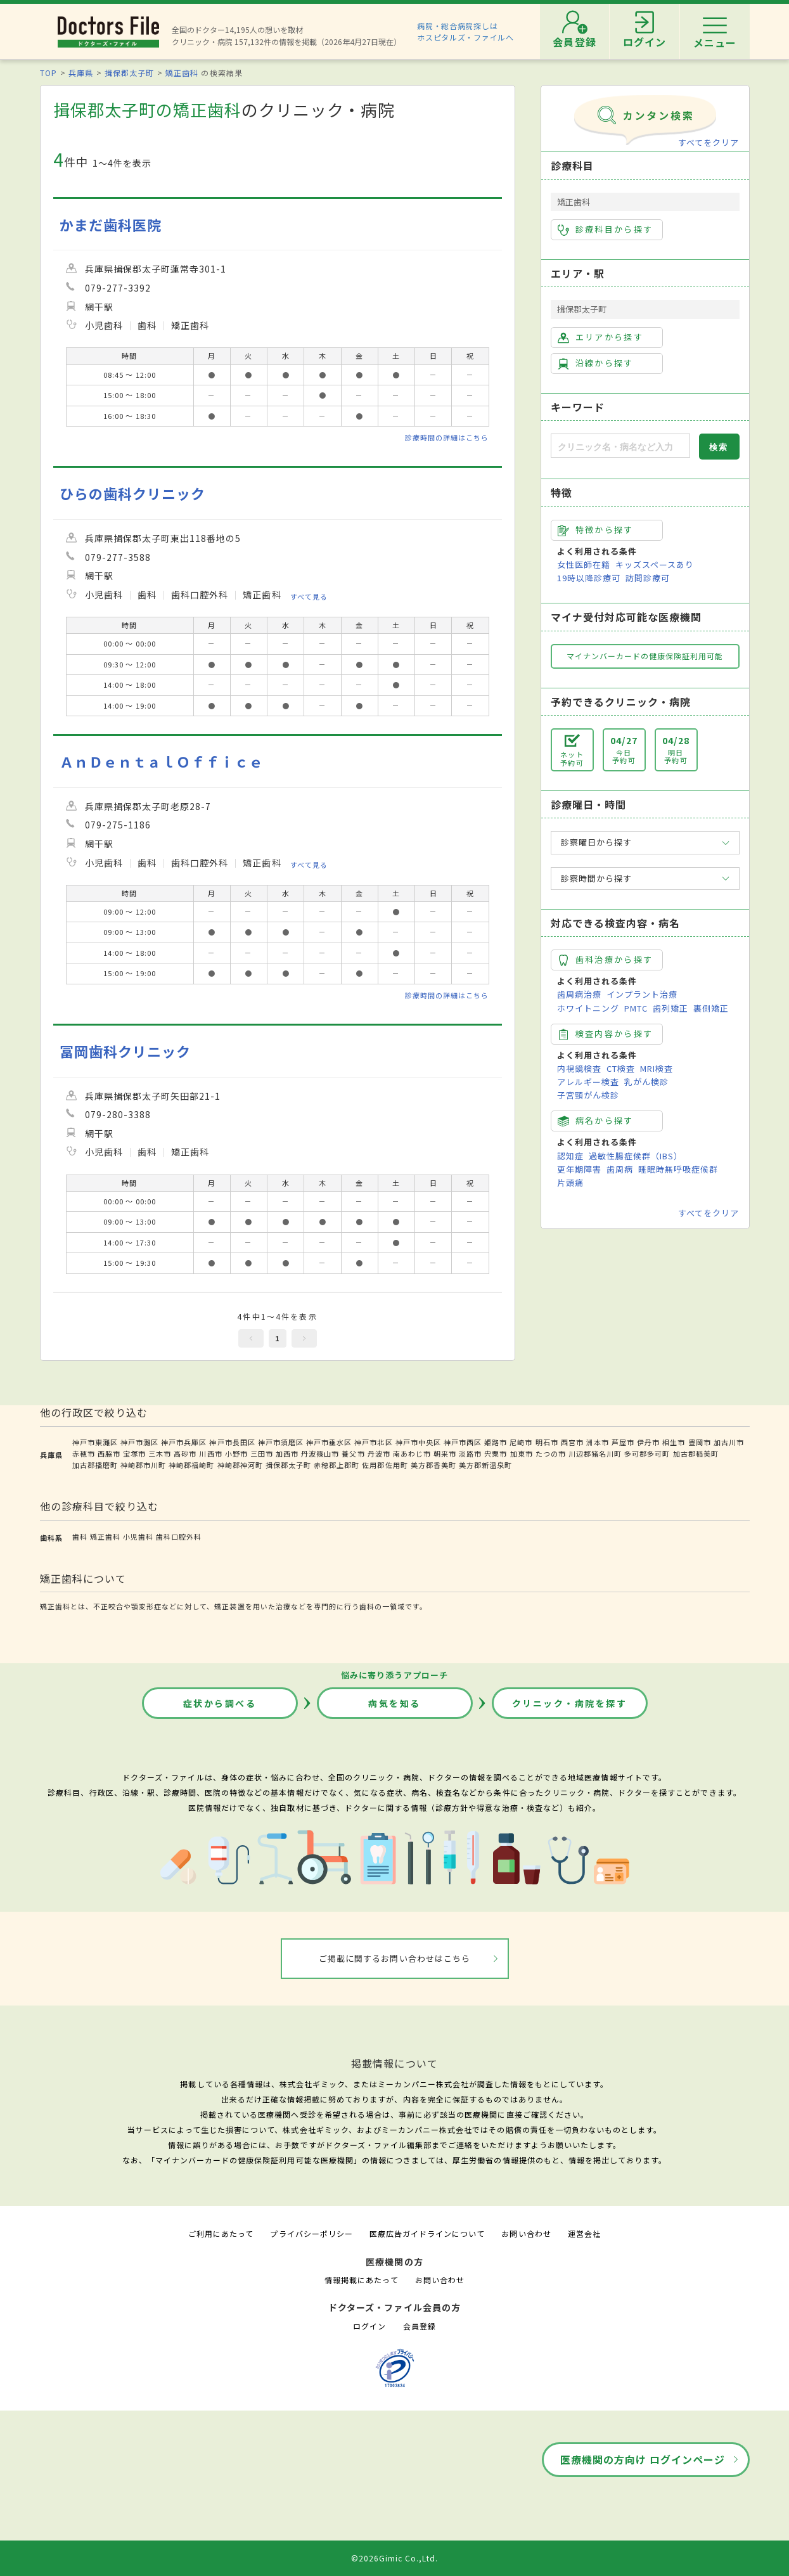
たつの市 (551, 1453)
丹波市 (379, 1453)
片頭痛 (570, 1182)
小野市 (236, 1453)
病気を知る (394, 1703)
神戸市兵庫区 (184, 1442)
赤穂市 (83, 1453)
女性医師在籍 (583, 564)
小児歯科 (138, 1536)
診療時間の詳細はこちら (447, 437)
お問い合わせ (526, 2233)
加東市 (521, 1453)
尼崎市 (521, 1442)
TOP (48, 72)
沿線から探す (596, 363)
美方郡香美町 (433, 1465)
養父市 (353, 1453)
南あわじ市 (412, 1453)
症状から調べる (220, 1703)
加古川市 (729, 1442)
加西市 (287, 1453)
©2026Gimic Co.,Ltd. (395, 2558)
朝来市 (444, 1453)
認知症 (570, 1156)
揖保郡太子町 (129, 72)
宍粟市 (495, 1453)
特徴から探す (596, 530)
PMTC (636, 1008)
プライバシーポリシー (311, 2233)
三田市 (261, 1453)
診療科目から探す (605, 229)
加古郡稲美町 (696, 1453)
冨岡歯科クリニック (125, 1051)
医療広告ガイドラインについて (427, 2233)
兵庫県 (80, 72)
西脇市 (109, 1453)
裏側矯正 (711, 1008)
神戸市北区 (373, 1442)
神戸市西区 (463, 1442)
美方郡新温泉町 (485, 1465)
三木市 (159, 1453)
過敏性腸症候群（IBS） (636, 1156)
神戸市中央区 (418, 1442)
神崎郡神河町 (240, 1465)
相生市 (673, 1442)
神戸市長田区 (232, 1442)
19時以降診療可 (588, 578)
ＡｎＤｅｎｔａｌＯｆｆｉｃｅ (162, 761)
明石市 (547, 1442)
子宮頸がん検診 (588, 1095)
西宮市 (572, 1442)
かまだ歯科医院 (111, 225)
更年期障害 (579, 1169)
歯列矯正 (670, 1008)
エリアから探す (600, 337)
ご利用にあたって (220, 2233)
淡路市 (470, 1453)
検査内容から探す (605, 1033)
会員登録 (419, 2326)
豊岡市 (699, 1442)
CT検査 (620, 1068)
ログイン (369, 2326)
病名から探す (596, 1120)
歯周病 (619, 1169)
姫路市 (495, 1442)
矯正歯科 (181, 72)
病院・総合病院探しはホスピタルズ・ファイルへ (465, 31)
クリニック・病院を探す (569, 1703)
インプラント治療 (641, 994)
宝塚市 (134, 1453)
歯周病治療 (579, 994)
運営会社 (584, 2233)
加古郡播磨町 (95, 1465)
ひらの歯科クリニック (132, 493)
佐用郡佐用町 (384, 1465)
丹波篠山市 (320, 1453)
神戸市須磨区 (281, 1442)
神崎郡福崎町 (191, 1465)
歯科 (79, 1536)
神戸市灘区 (139, 1442)
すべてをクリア (708, 142)
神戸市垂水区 (329, 1442)
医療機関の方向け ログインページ (643, 2459)
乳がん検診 (646, 1082)
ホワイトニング (588, 1008)
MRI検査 (656, 1068)
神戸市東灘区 (95, 1442)
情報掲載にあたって (361, 2279)
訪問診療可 (647, 578)
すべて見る (309, 596)
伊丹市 (648, 1442)
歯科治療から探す (605, 959)
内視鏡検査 (579, 1068)
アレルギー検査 (588, 1082)
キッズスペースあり (654, 564)
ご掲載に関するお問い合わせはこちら (394, 1958)
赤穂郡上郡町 (336, 1465)
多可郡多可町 (647, 1453)
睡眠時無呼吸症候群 (678, 1169)
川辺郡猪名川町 (595, 1453)
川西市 (210, 1453)
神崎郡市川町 (143, 1465)
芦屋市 (623, 1442)
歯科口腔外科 (179, 1536)
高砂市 (185, 1453)
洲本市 (597, 1442)
